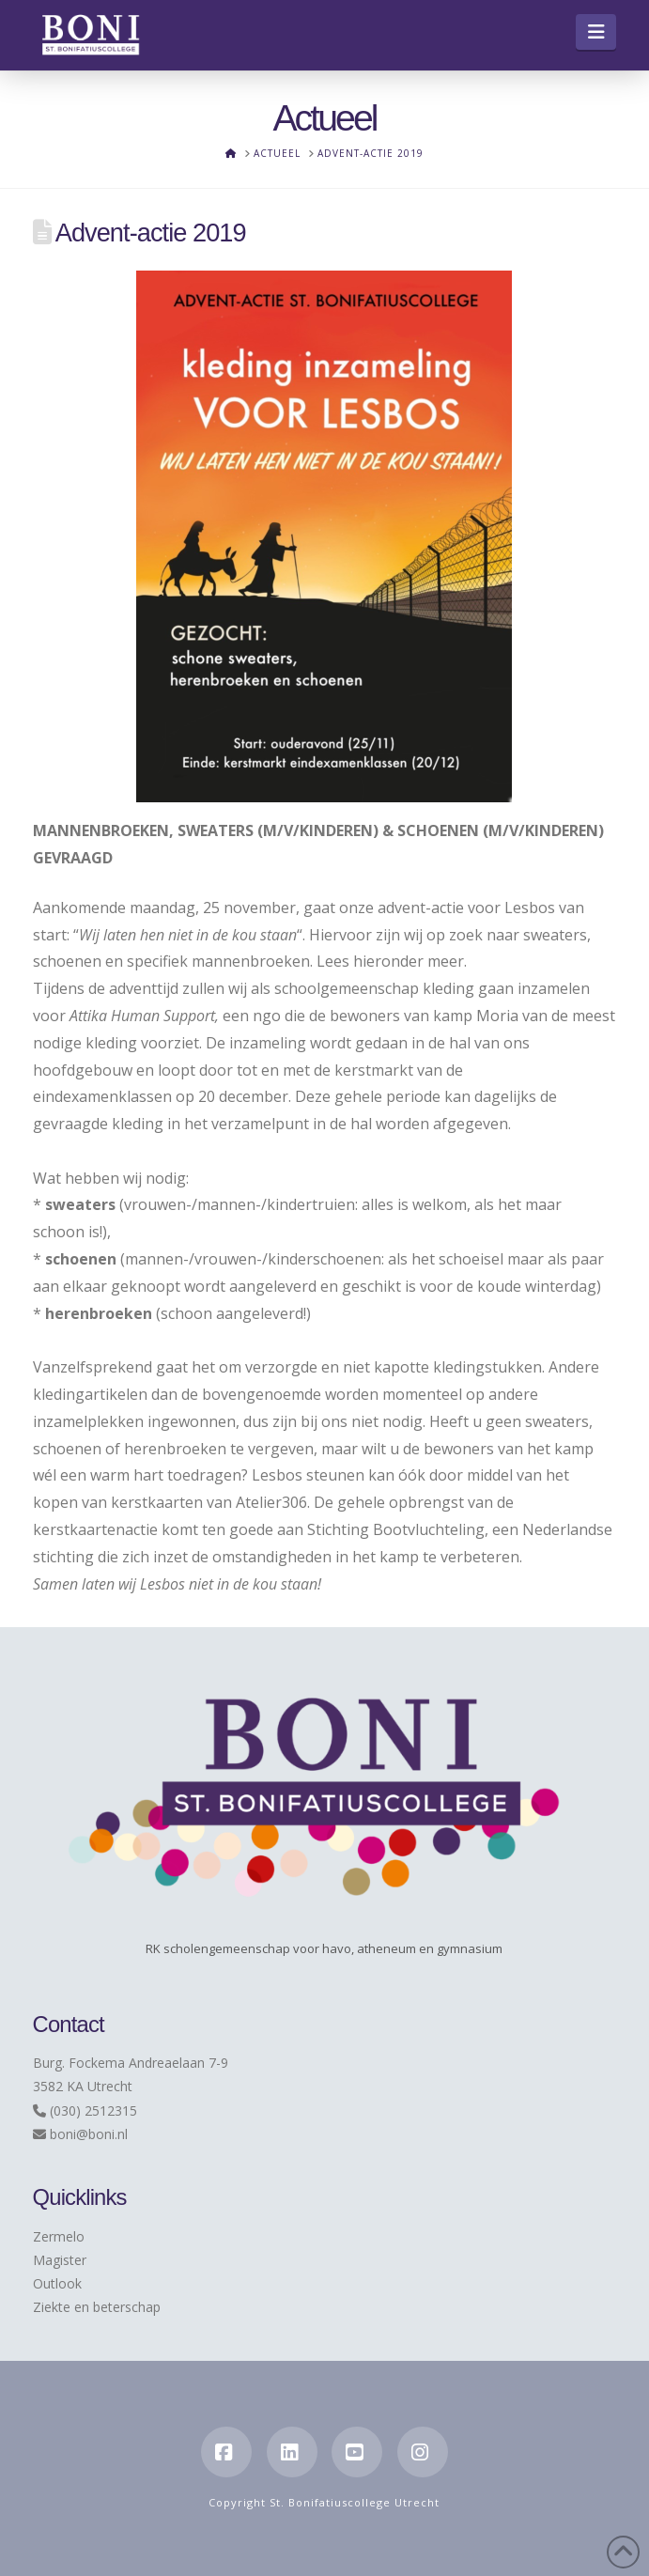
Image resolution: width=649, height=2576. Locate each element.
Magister (59, 2260)
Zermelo (59, 2236)
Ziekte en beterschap (97, 2307)
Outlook (57, 2283)
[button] (596, 32)
